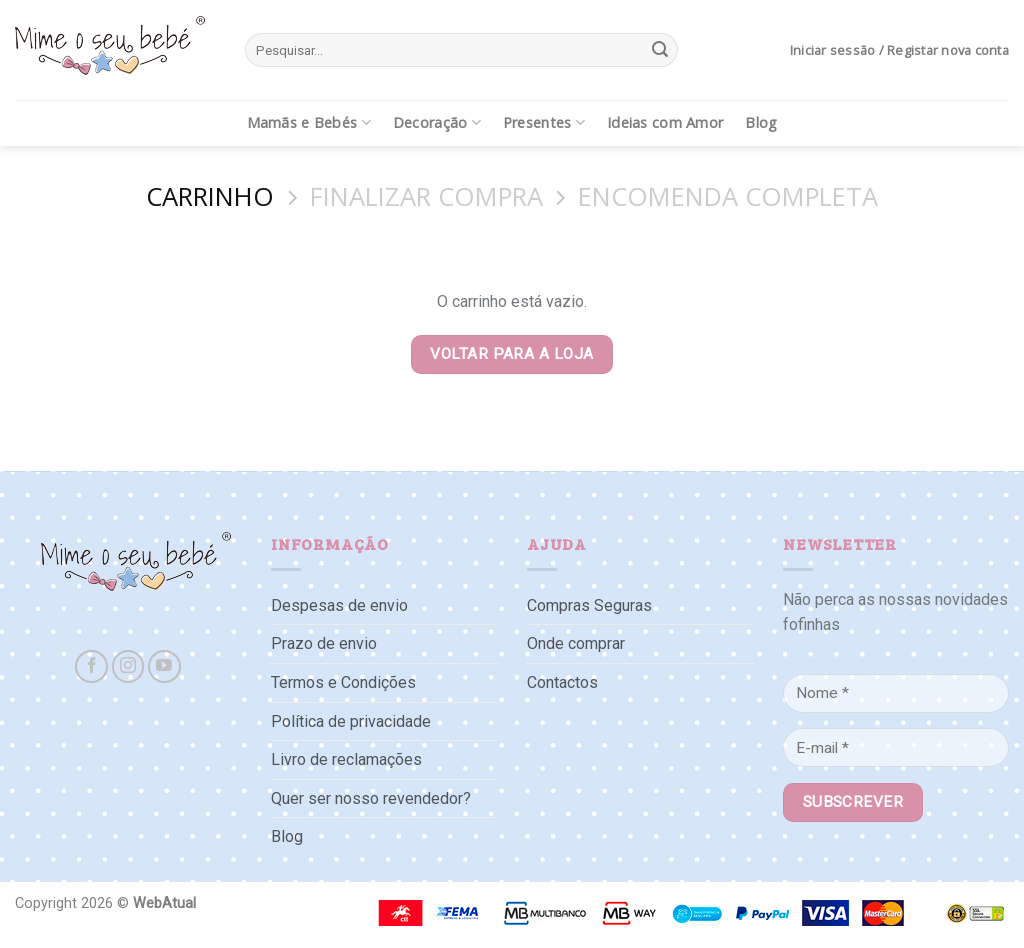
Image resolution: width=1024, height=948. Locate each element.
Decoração (437, 123)
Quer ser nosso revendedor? (371, 798)
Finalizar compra (426, 197)
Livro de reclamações (346, 759)
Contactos (562, 682)
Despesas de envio (339, 605)
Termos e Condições (343, 682)
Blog (761, 122)
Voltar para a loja (511, 354)
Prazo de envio (324, 643)
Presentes (544, 123)
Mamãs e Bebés (309, 123)
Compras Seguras (589, 605)
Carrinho (210, 197)
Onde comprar (576, 643)
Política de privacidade (351, 721)
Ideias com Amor (665, 122)
